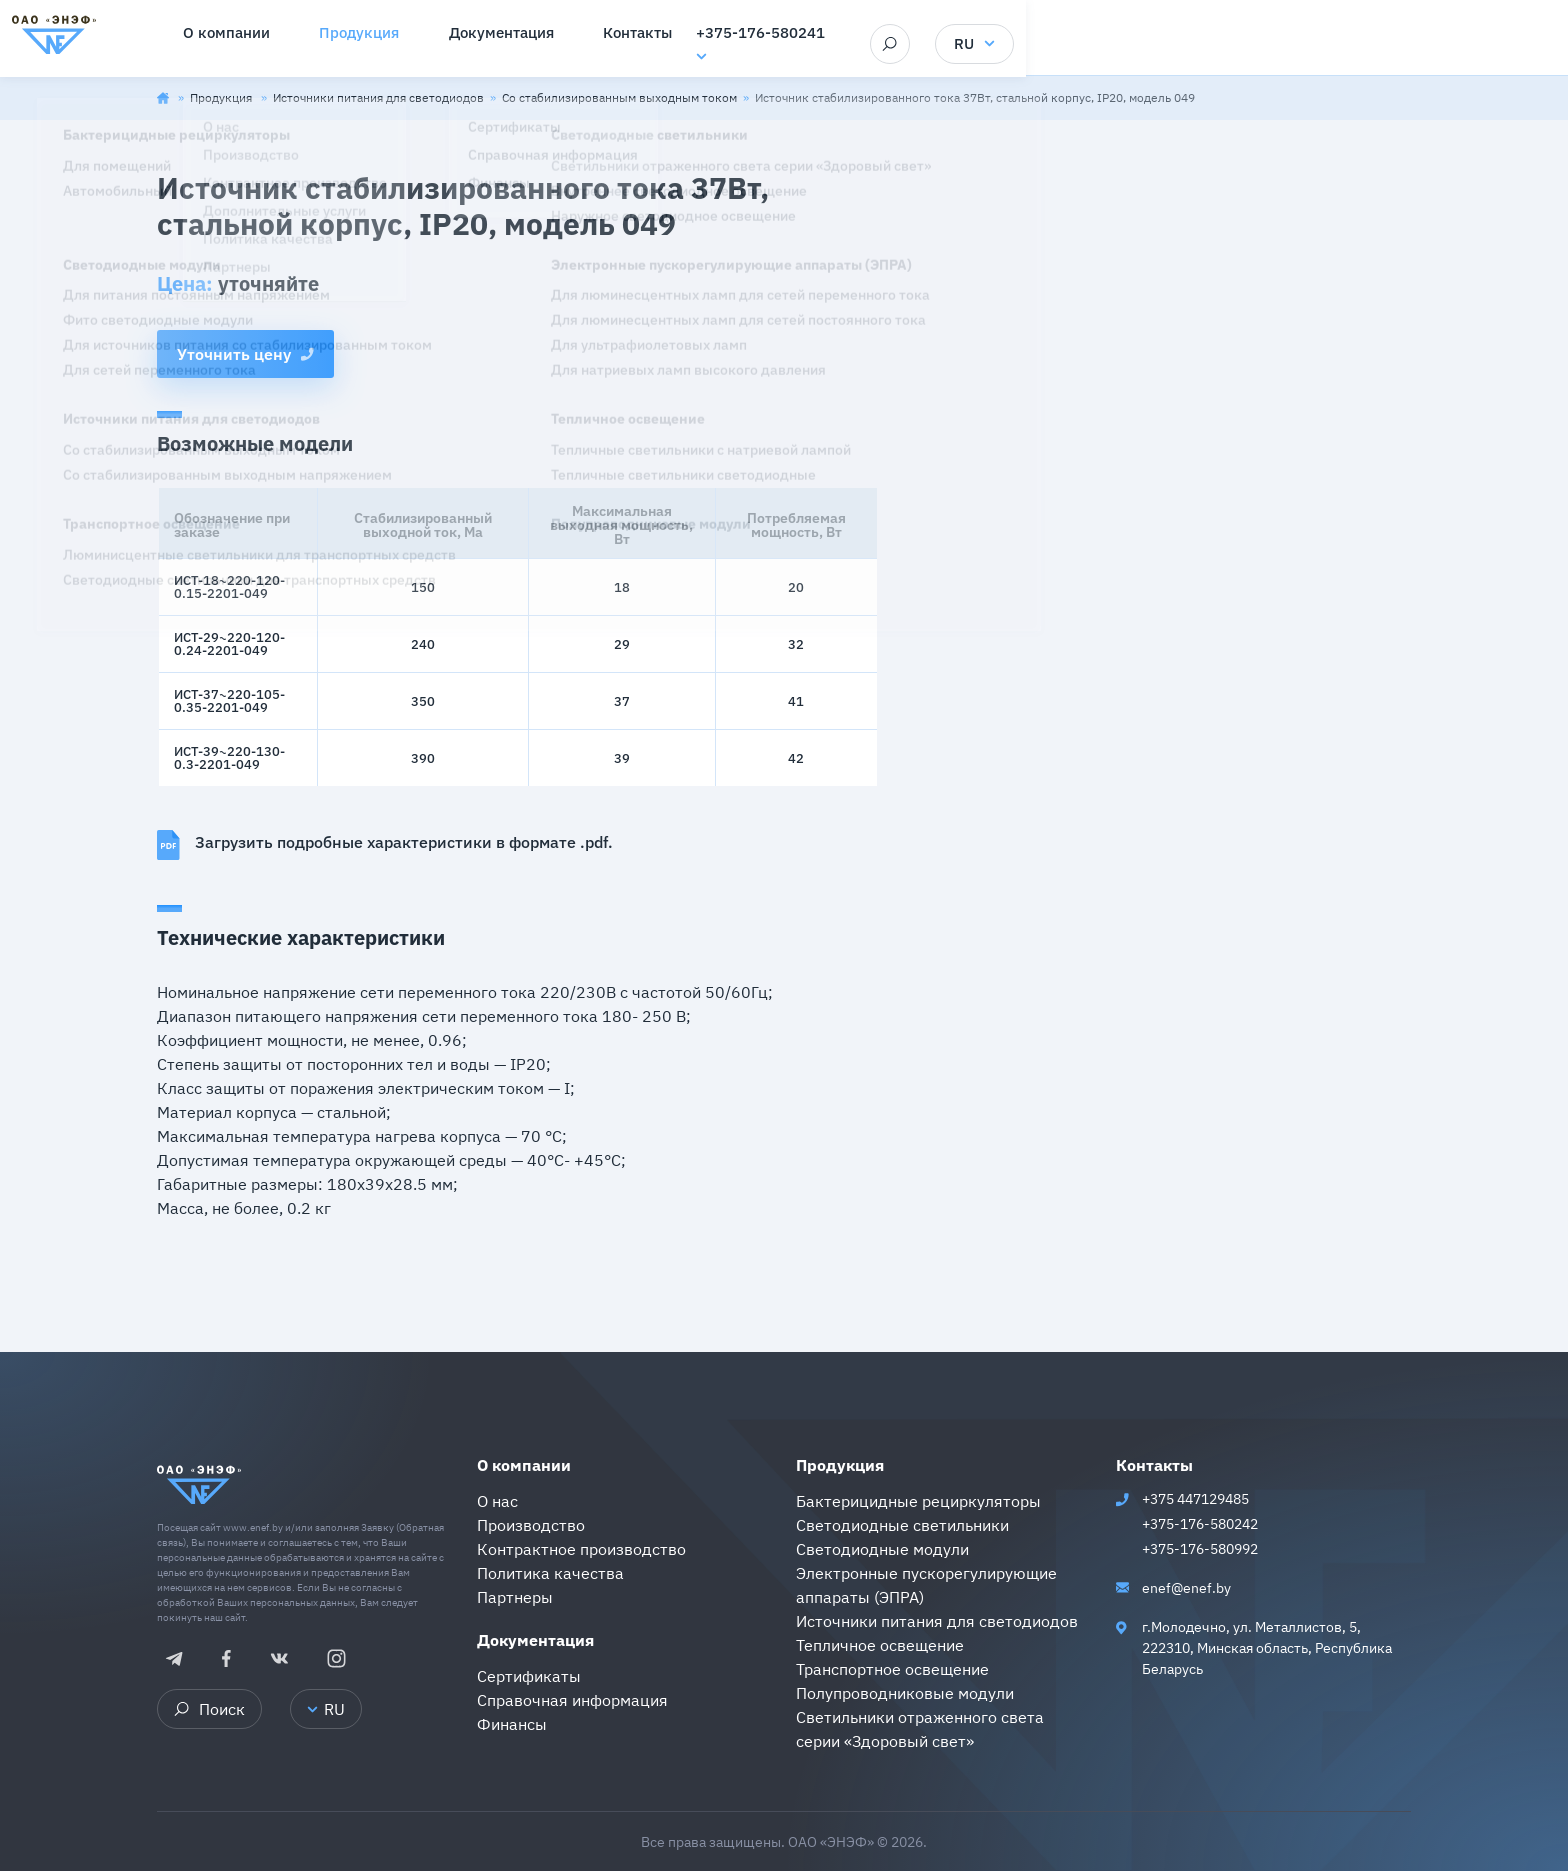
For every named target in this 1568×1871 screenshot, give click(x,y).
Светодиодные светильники (902, 1525)
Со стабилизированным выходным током (619, 97)
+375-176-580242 (1200, 1524)
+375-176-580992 (1200, 1549)
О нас (497, 1501)
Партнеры (515, 1597)
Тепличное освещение (880, 1645)
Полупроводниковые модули (905, 1693)
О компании (524, 1465)
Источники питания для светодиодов (378, 97)
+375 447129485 (1195, 1499)
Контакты (1154, 1465)
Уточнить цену (245, 354)
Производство (531, 1525)
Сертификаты (529, 1676)
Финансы (512, 1724)
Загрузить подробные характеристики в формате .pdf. (385, 845)
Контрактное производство (581, 1549)
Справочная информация (572, 1700)
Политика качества (550, 1573)
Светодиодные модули (882, 1549)
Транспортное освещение (892, 1669)
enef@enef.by (1186, 1588)
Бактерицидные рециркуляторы (918, 1501)
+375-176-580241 (1150, 36)
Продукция (222, 97)
